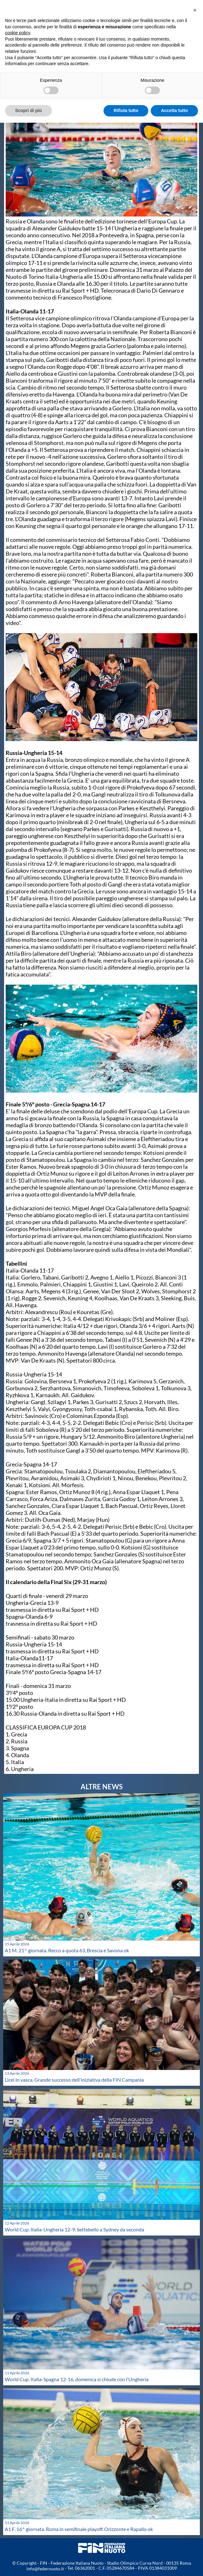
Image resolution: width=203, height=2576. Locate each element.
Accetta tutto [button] (174, 110)
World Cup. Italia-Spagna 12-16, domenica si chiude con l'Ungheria (77, 2379)
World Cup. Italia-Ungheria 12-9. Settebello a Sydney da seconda (74, 2229)
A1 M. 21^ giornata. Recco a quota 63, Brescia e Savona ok (67, 1950)
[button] (195, 10)
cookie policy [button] (17, 32)
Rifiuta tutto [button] (126, 110)
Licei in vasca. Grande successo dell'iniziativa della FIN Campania (74, 2080)
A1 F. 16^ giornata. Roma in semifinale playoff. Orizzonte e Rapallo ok (79, 2529)
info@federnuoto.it (45, 2568)
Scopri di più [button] (28, 110)
